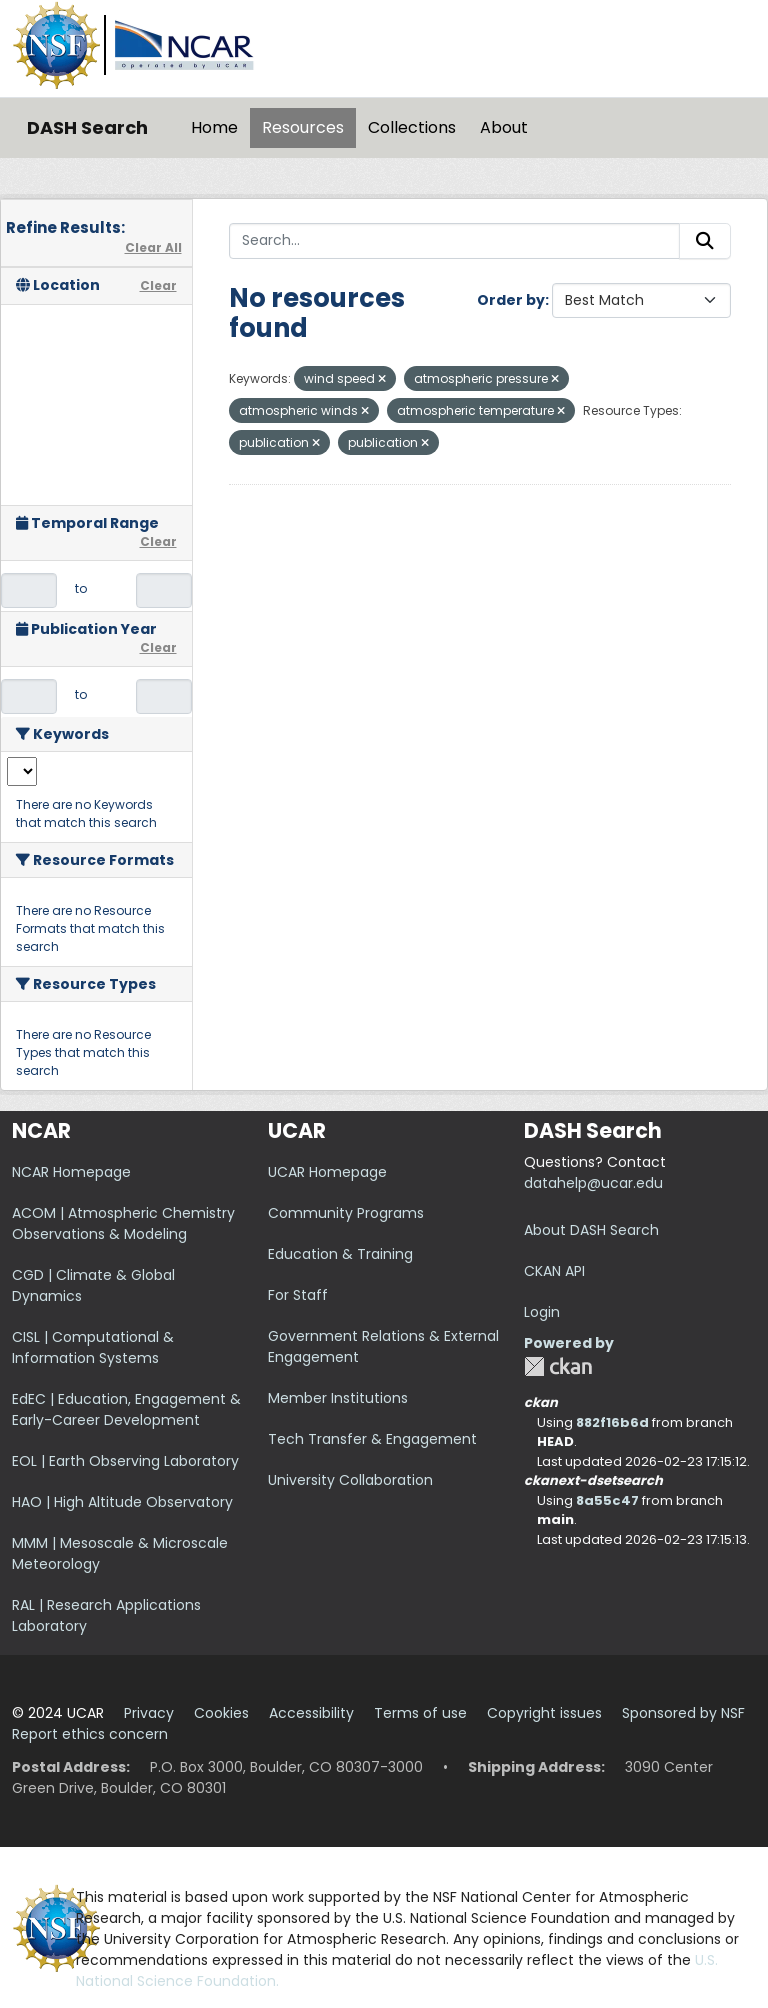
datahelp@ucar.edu (593, 1183)
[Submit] (705, 241)
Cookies (221, 1713)
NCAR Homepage (71, 1172)
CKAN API (554, 1271)
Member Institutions (338, 1398)
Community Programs (346, 1213)
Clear (158, 285)
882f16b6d (612, 1422)
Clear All (153, 247)
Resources (303, 127)
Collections (412, 127)
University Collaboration (350, 1480)
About (504, 127)
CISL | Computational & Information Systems (93, 1347)
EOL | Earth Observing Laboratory (125, 1461)
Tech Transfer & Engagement (372, 1439)
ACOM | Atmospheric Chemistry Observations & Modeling (123, 1223)
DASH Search (87, 127)
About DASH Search (591, 1230)
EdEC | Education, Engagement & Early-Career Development (126, 1409)
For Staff (298, 1295)
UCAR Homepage (327, 1172)
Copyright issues (544, 1713)
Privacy (149, 1713)
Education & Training (340, 1254)
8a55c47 (607, 1500)
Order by (511, 300)
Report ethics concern (90, 1734)
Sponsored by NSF (683, 1713)
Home (214, 127)
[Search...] (455, 241)
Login (542, 1312)
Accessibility (311, 1713)
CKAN (558, 1366)
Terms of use (420, 1713)
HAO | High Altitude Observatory (122, 1502)
